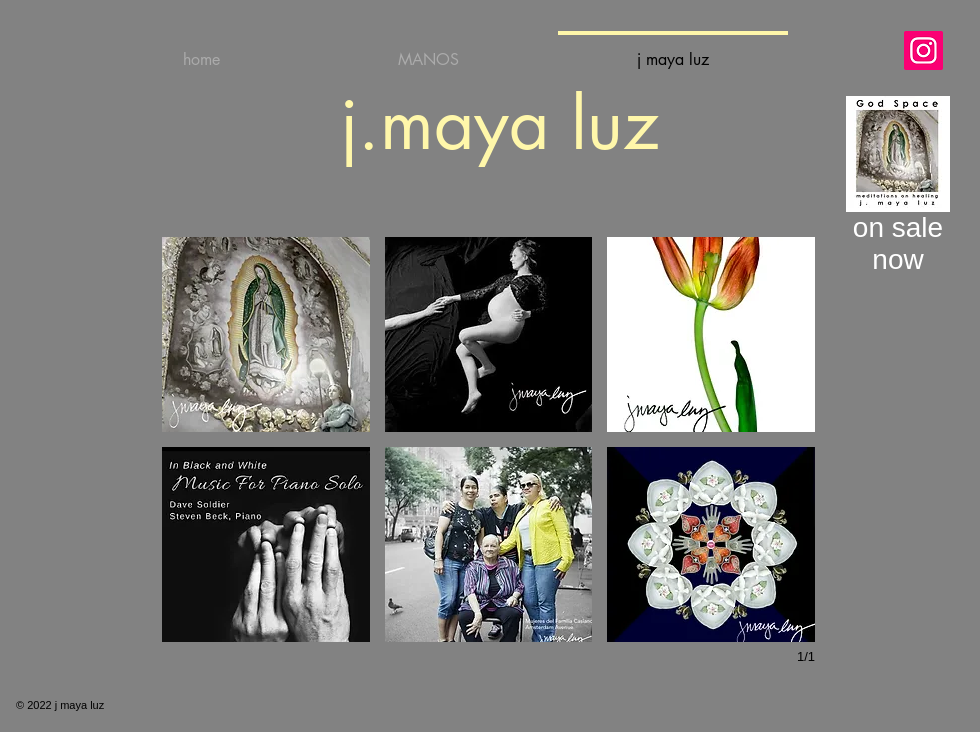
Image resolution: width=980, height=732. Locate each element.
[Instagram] (923, 50)
